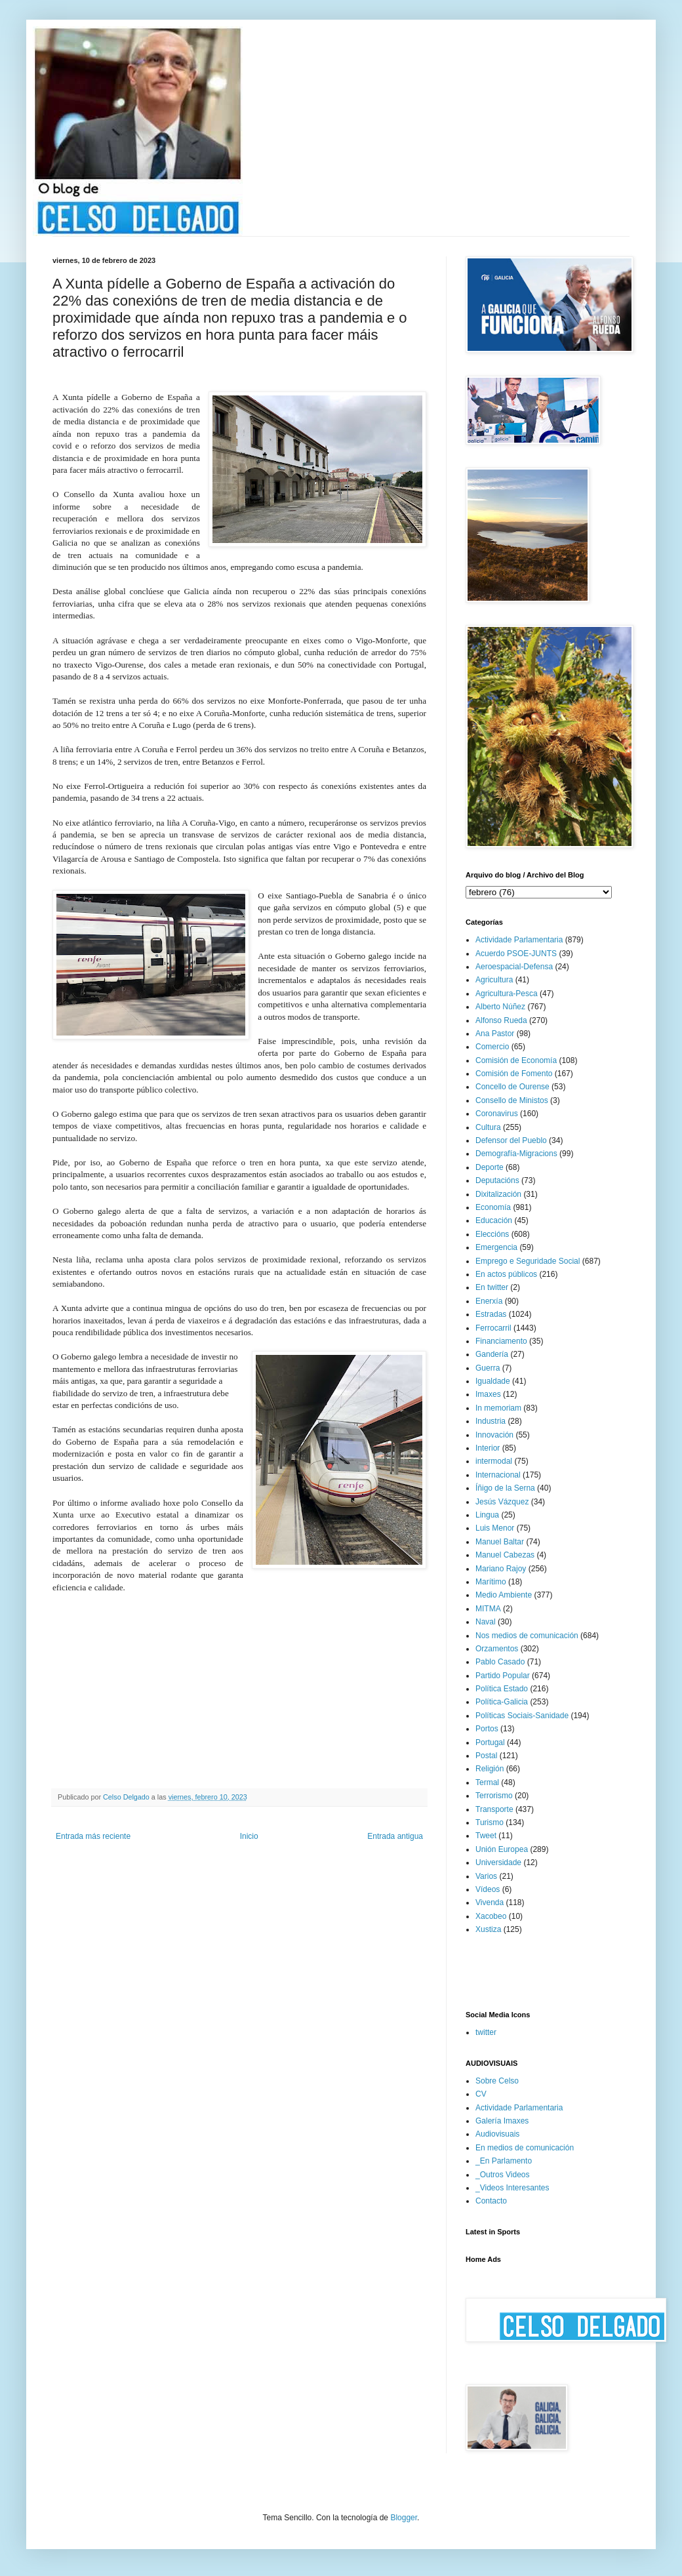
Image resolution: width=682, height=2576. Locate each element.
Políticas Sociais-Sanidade (522, 1715)
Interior (487, 1448)
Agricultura (494, 979)
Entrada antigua (395, 1836)
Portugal (490, 1742)
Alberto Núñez (500, 1006)
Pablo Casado (500, 1661)
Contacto (491, 2200)
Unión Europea (501, 1849)
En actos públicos (506, 1274)
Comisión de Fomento (513, 1073)
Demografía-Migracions (516, 1153)
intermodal (493, 1461)
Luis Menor (494, 1528)
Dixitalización (498, 1194)
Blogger (403, 2517)
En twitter (491, 1287)
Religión (489, 1768)
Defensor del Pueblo (511, 1140)
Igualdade (492, 1381)
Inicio (249, 1836)
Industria (490, 1421)
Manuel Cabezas (504, 1555)
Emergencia (496, 1247)
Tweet (485, 1835)
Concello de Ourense (512, 1086)
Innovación (494, 1434)
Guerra (487, 1368)
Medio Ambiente (503, 1595)
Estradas (490, 1314)
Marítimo (490, 1581)
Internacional (498, 1474)
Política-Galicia (501, 1701)
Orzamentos (496, 1648)
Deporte (489, 1167)
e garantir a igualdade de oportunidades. (340, 1187)
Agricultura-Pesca (506, 993)
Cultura (488, 1127)
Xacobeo (490, 1916)
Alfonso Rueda (501, 1020)
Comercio (492, 1046)
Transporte (494, 1809)
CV (481, 2094)
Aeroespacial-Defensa (514, 966)
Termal (487, 1782)
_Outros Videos (502, 2174)
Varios (486, 1876)
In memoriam (498, 1408)
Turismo (489, 1822)
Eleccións (492, 1234)
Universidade (498, 1862)
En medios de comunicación (524, 2147)
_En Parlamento (503, 2160)
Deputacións (497, 1180)
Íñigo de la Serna (505, 1488)
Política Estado (501, 1688)
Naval (485, 1621)
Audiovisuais (497, 2134)
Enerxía (488, 1301)
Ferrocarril (493, 1328)
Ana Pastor (494, 1033)
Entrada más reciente (93, 1836)
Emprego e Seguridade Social (527, 1261)
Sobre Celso (497, 2080)
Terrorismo (494, 1795)
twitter (485, 2032)
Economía (493, 1207)
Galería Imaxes (502, 2120)
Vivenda (489, 1902)
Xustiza (488, 1929)
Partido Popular (502, 1675)
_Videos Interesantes (512, 2187)
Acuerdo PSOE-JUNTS (516, 953)
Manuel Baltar (499, 1541)
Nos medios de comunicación (526, 1635)
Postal (486, 1755)
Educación (493, 1220)
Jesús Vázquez (502, 1501)
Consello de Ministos (511, 1100)
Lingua (487, 1514)
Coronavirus (496, 1113)
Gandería (491, 1354)
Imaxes (488, 1394)
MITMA (488, 1608)
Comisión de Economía (516, 1060)
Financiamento (501, 1341)
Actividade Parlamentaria (519, 939)
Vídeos (487, 1889)
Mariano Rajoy (500, 1568)
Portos (486, 1728)
